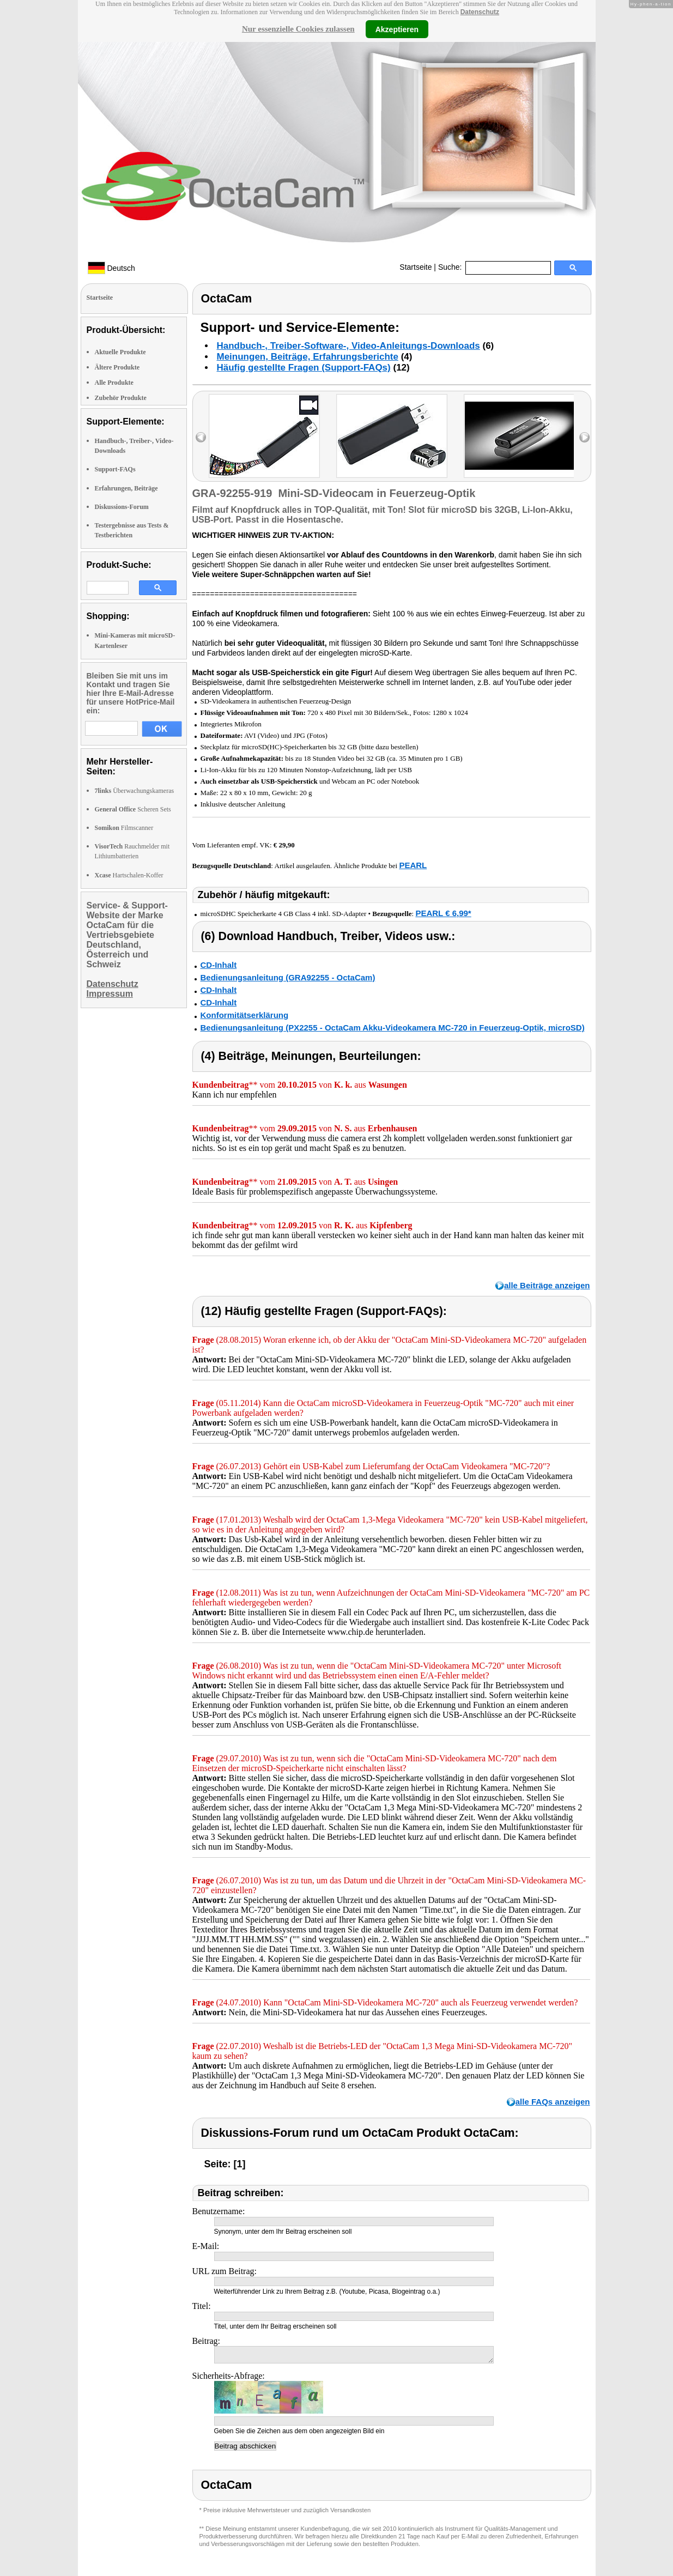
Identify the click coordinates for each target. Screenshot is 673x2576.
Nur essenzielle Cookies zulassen (298, 29)
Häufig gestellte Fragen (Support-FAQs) (304, 367)
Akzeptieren (397, 29)
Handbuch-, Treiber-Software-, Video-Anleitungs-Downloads (348, 346)
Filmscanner (124, 828)
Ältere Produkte (117, 367)
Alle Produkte (114, 382)
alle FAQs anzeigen (553, 2101)
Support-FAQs (115, 469)
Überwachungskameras (134, 791)
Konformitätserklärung (245, 1015)
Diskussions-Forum (122, 507)
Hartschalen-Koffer (129, 875)
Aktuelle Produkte (120, 352)
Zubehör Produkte (121, 398)
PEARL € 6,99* (443, 913)
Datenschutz (479, 12)
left (201, 437)
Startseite (415, 267)
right (584, 437)
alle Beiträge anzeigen (547, 1285)
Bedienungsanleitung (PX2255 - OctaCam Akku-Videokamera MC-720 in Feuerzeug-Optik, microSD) (393, 1027)
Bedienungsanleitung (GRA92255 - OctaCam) (288, 977)
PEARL (413, 865)
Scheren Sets (133, 809)
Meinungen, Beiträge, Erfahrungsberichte (307, 356)
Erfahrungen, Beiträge (126, 488)
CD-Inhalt (219, 964)
